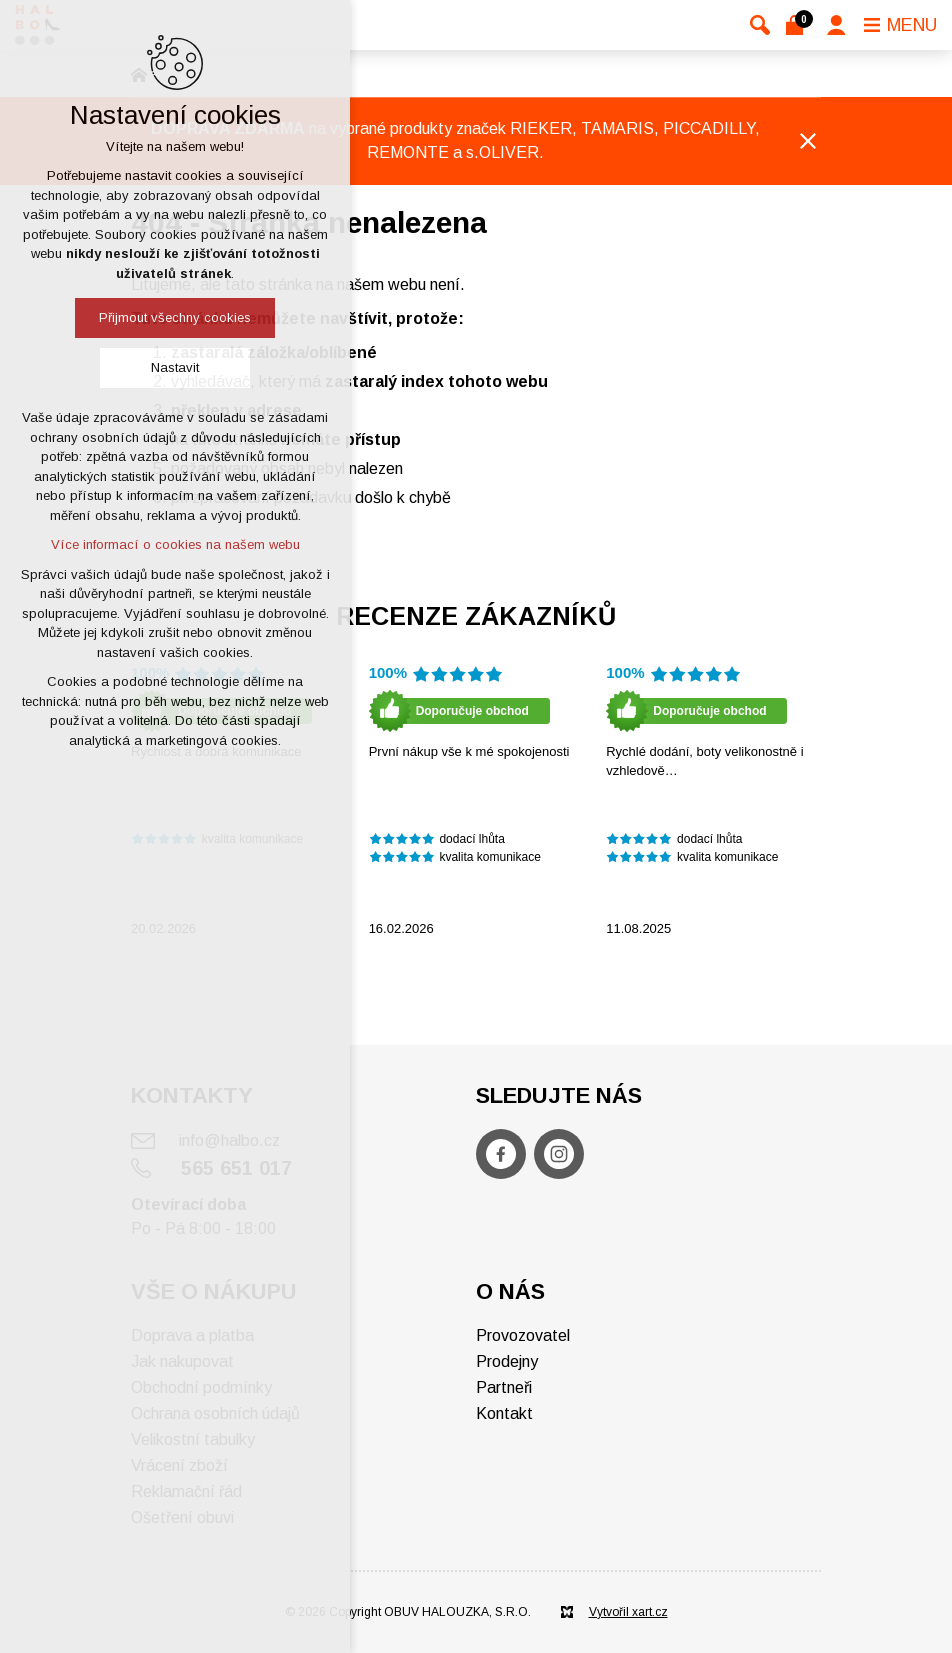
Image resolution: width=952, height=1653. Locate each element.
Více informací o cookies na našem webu (175, 544)
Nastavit (175, 367)
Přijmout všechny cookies (175, 317)
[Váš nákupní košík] (798, 25)
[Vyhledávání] (760, 25)
